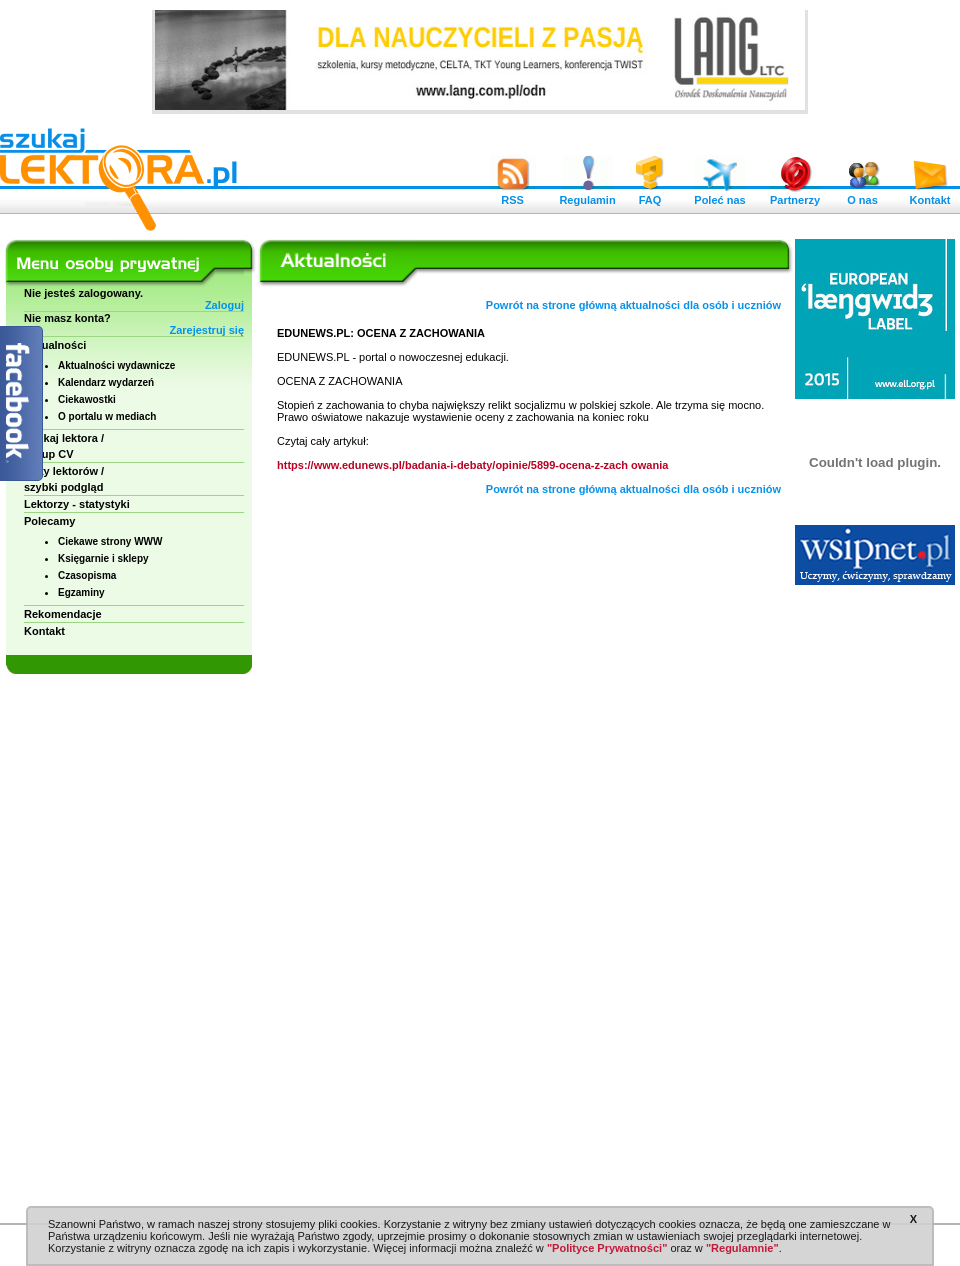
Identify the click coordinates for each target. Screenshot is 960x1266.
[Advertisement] (875, 900)
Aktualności (55, 345)
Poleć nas (719, 195)
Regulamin (587, 195)
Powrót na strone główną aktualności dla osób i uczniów (633, 305)
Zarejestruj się (206, 330)
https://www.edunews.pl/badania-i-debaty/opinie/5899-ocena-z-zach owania (472, 465)
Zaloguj (224, 305)
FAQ (650, 195)
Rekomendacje (63, 614)
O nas (863, 195)
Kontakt (930, 195)
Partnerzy (795, 195)
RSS (513, 195)
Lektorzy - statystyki (77, 504)
